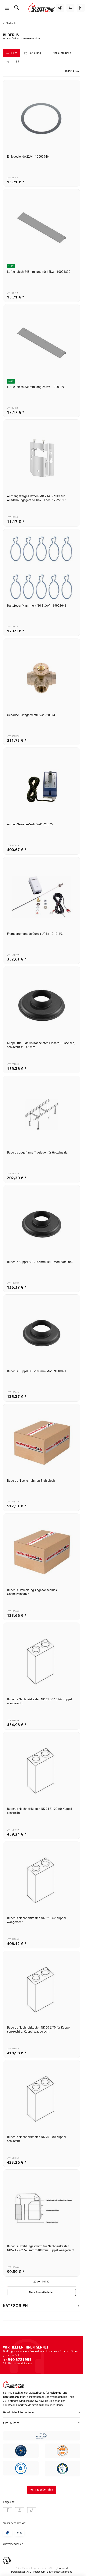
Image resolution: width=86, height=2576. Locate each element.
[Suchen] (16, 8)
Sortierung (35, 53)
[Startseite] (41, 7)
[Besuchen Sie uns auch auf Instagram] (19, 2510)
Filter (11, 53)
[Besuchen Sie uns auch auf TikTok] (31, 2510)
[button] (7, 8)
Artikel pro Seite (62, 53)
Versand (63, 2562)
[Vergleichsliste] (70, 8)
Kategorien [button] (15, 2305)
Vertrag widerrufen (41, 2489)
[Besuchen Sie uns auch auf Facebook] (7, 2510)
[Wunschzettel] (81, 8)
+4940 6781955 (17, 2359)
